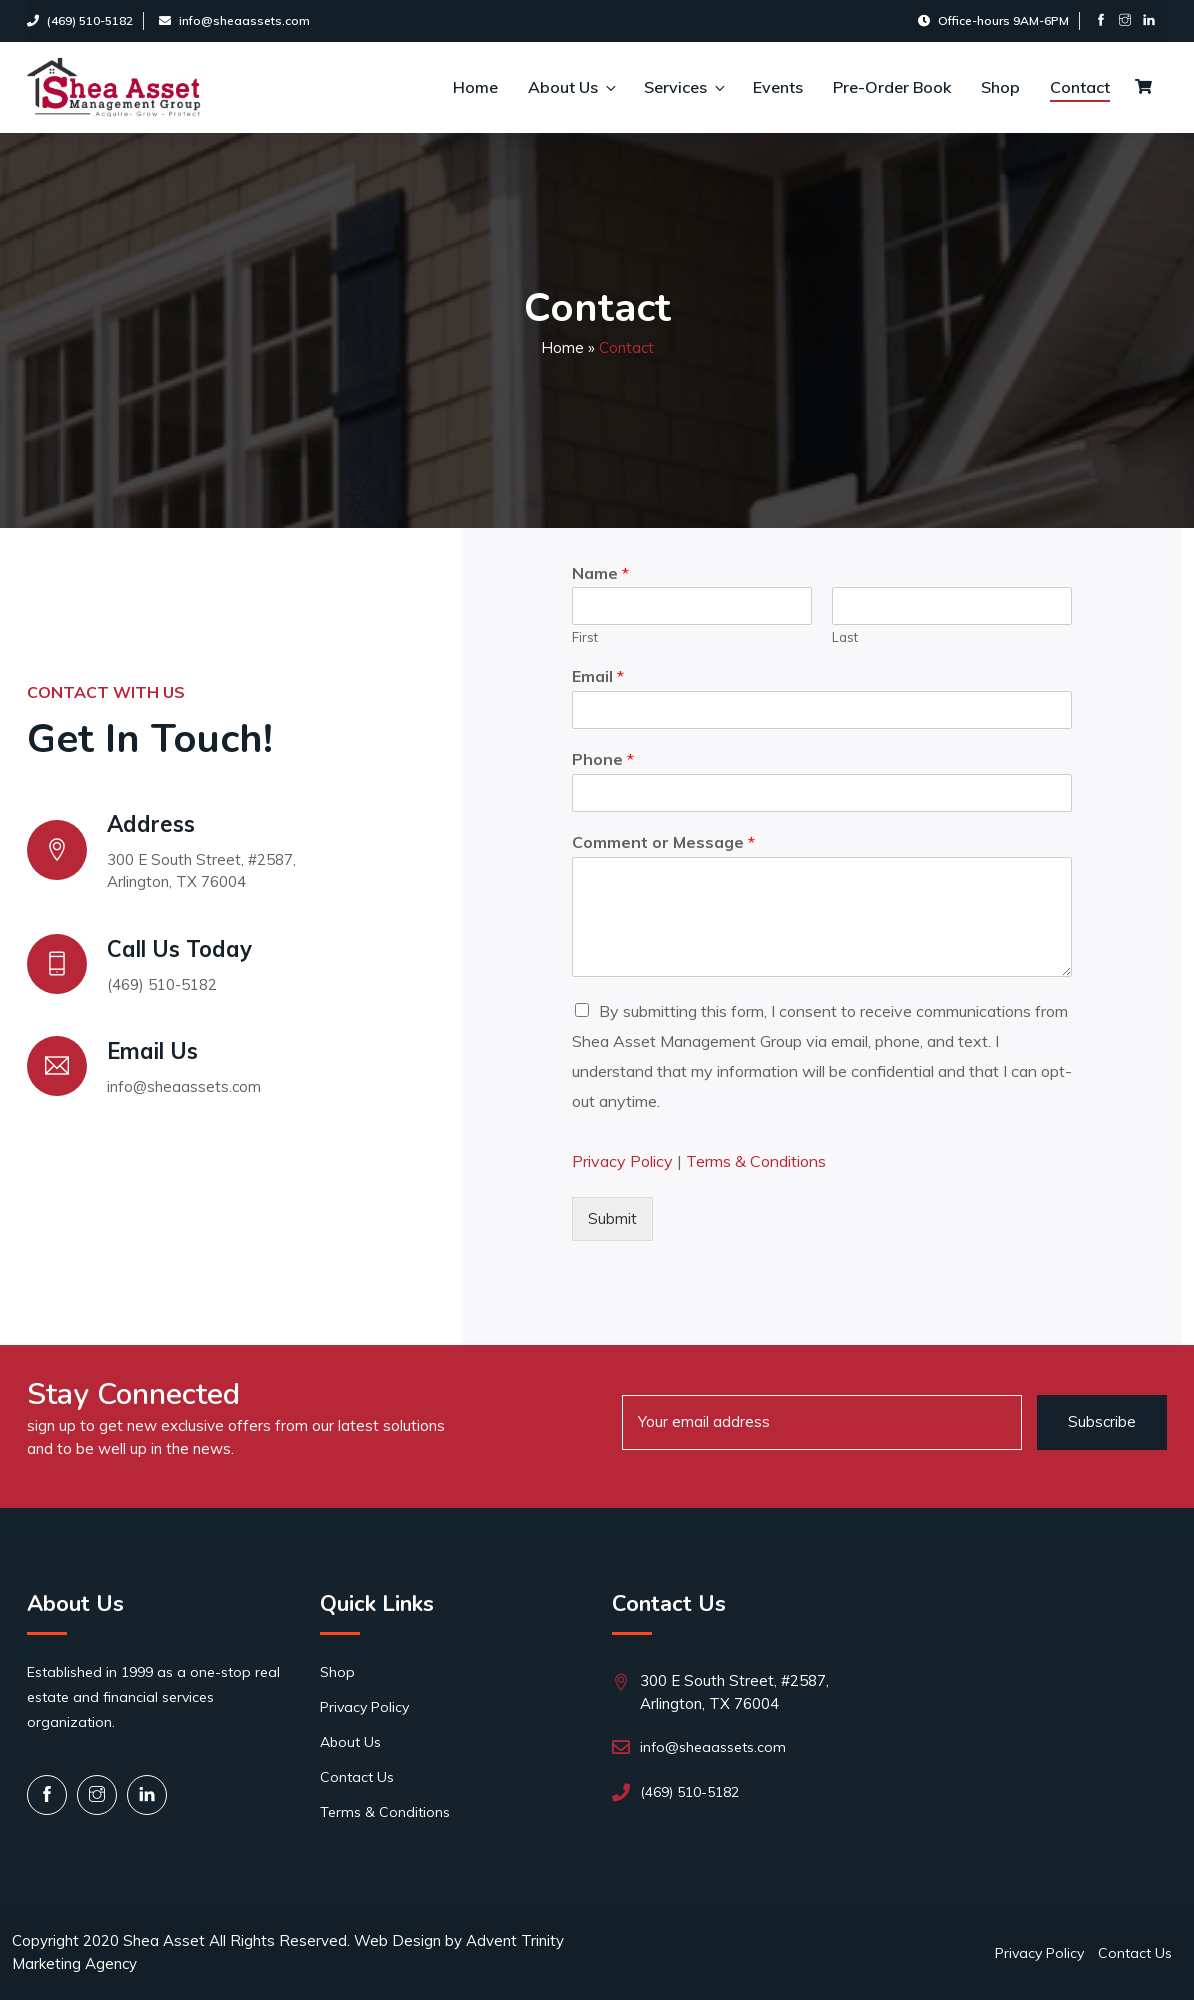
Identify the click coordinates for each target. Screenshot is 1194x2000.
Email (598, 676)
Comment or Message (663, 842)
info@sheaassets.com (234, 20)
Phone (603, 759)
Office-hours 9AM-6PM (993, 20)
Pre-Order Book (892, 87)
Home (475, 87)
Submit (612, 1218)
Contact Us (357, 1777)
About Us (571, 87)
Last (845, 637)
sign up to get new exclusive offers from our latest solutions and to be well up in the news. (236, 1437)
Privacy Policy (622, 1161)
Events (778, 87)
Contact (1080, 87)
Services (683, 87)
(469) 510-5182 (80, 20)
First (585, 637)
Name (600, 573)
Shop (1000, 87)
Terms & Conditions (756, 1161)
